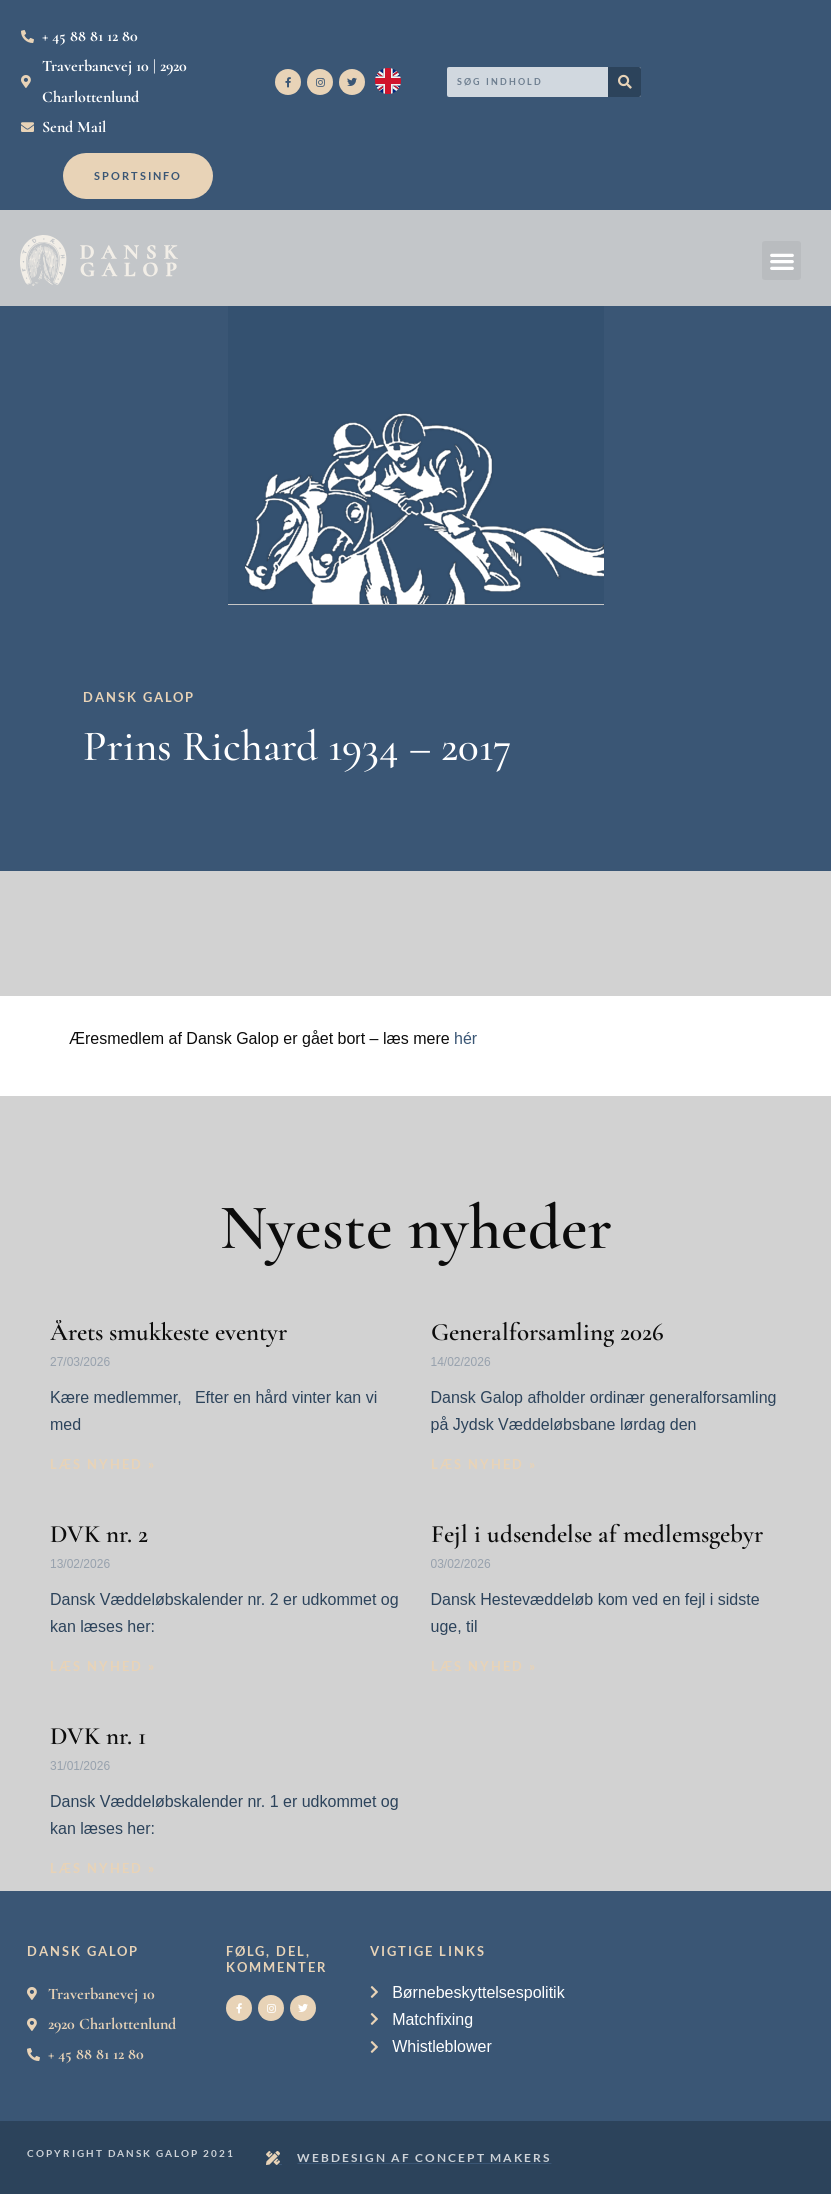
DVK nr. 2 (99, 1534)
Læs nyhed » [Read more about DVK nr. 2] (103, 1666)
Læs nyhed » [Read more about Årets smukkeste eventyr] (103, 1464)
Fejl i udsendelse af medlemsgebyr (597, 1534)
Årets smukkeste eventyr (168, 1332)
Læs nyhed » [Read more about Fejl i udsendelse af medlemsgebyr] (484, 1666)
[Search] (624, 82)
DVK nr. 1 (98, 1736)
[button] (781, 260)
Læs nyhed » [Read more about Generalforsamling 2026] (484, 1464)
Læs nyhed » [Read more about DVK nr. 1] (103, 1868)
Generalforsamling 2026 (547, 1332)
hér (465, 1038)
